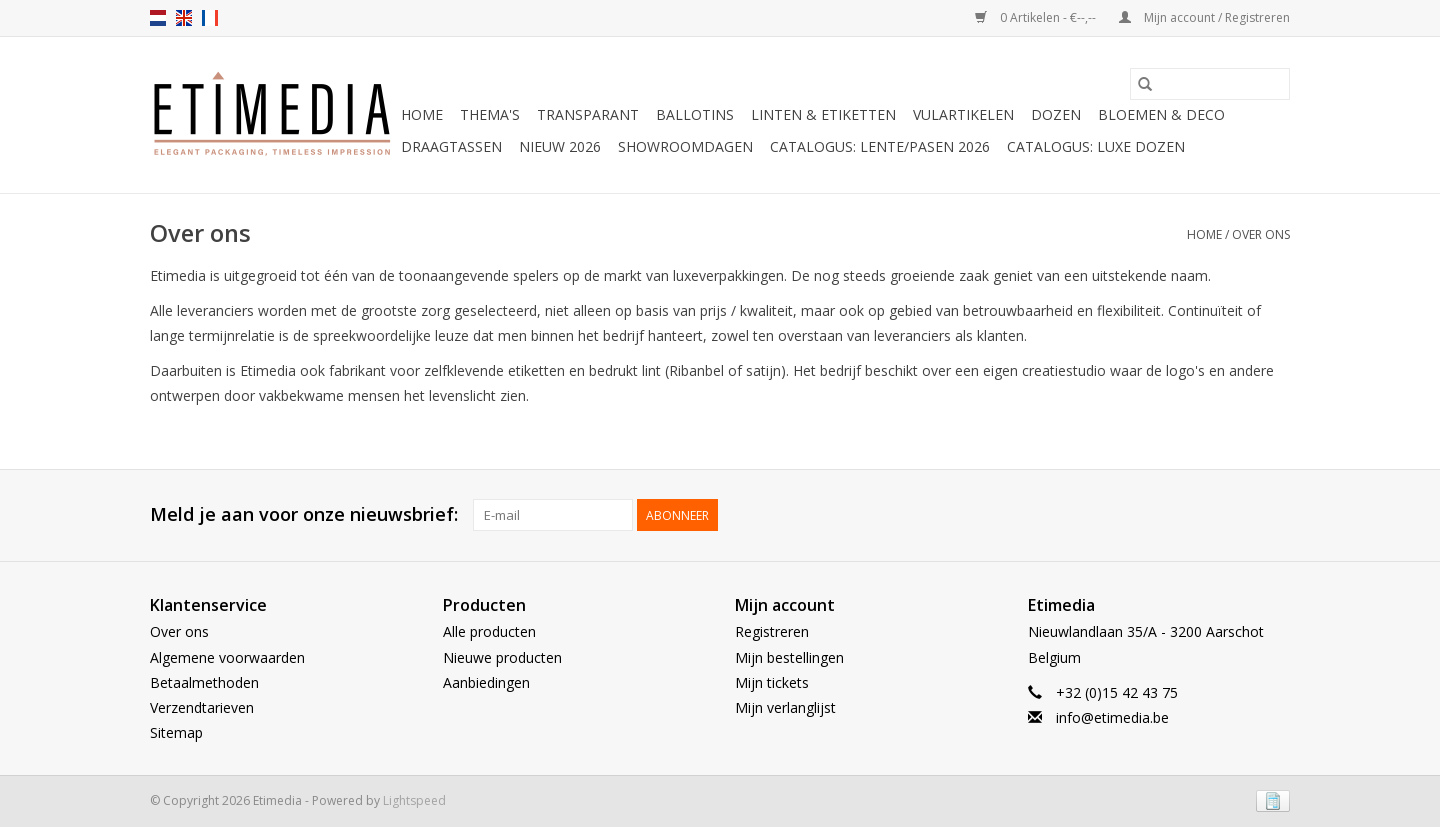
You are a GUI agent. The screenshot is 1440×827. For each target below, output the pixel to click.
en (184, 18)
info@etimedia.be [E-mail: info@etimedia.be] (1112, 717)
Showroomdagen (685, 146)
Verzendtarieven (202, 707)
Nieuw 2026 (560, 146)
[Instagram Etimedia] (1274, 515)
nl (158, 18)
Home (422, 114)
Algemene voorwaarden (227, 657)
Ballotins (695, 114)
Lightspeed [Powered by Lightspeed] (414, 800)
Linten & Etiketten (823, 114)
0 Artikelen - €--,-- (1037, 17)
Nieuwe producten (502, 657)
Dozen (1056, 114)
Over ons (1261, 234)
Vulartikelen (963, 114)
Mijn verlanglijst (785, 707)
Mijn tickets (772, 682)
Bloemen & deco (1161, 114)
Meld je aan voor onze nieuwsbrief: (304, 514)
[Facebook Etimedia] (1238, 515)
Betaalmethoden (204, 682)
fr (210, 18)
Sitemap (176, 732)
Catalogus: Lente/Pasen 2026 (880, 146)
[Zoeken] (1210, 84)
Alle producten (489, 631)
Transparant (588, 114)
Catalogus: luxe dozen (1096, 146)
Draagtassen (451, 146)
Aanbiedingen (486, 682)
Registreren (772, 631)
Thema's (490, 114)
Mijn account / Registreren (1204, 17)
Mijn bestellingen (789, 657)
